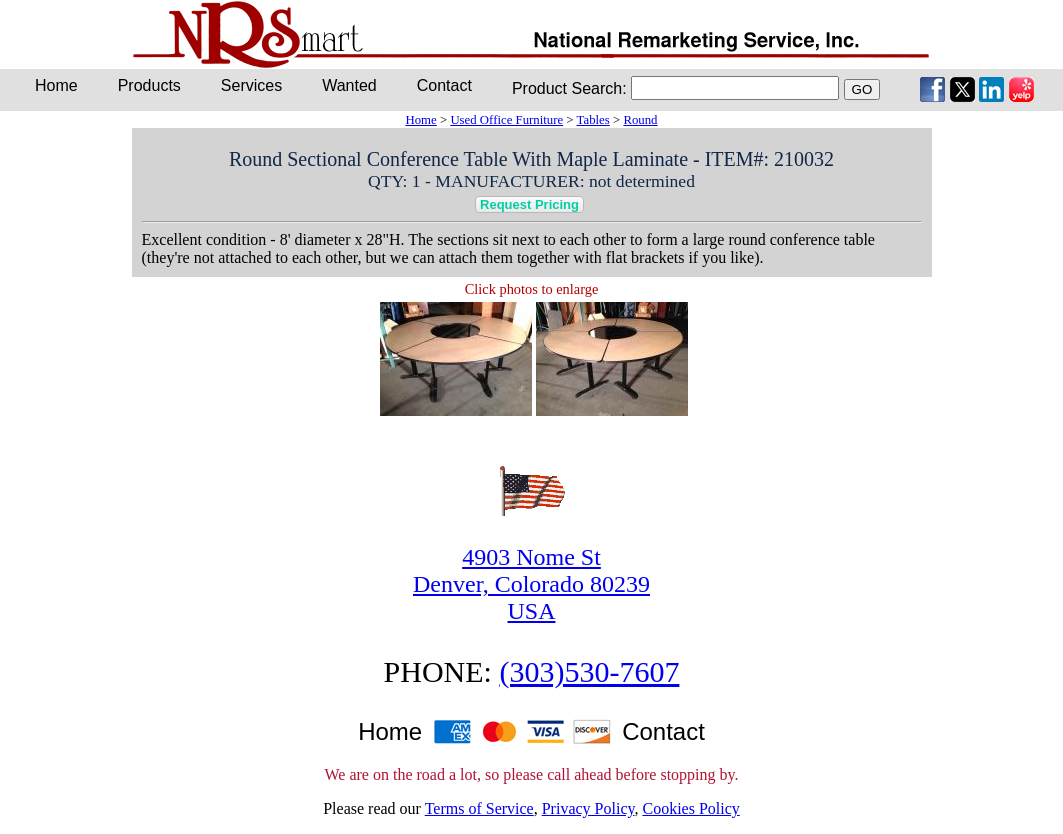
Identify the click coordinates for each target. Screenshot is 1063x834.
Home (420, 120)
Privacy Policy (588, 808)
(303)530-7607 (589, 671)
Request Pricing (529, 204)
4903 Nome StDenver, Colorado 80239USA (531, 584)
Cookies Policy (690, 808)
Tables (593, 120)
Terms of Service (479, 808)
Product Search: (569, 88)
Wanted (349, 85)
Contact (444, 85)
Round (640, 120)
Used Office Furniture (506, 120)
